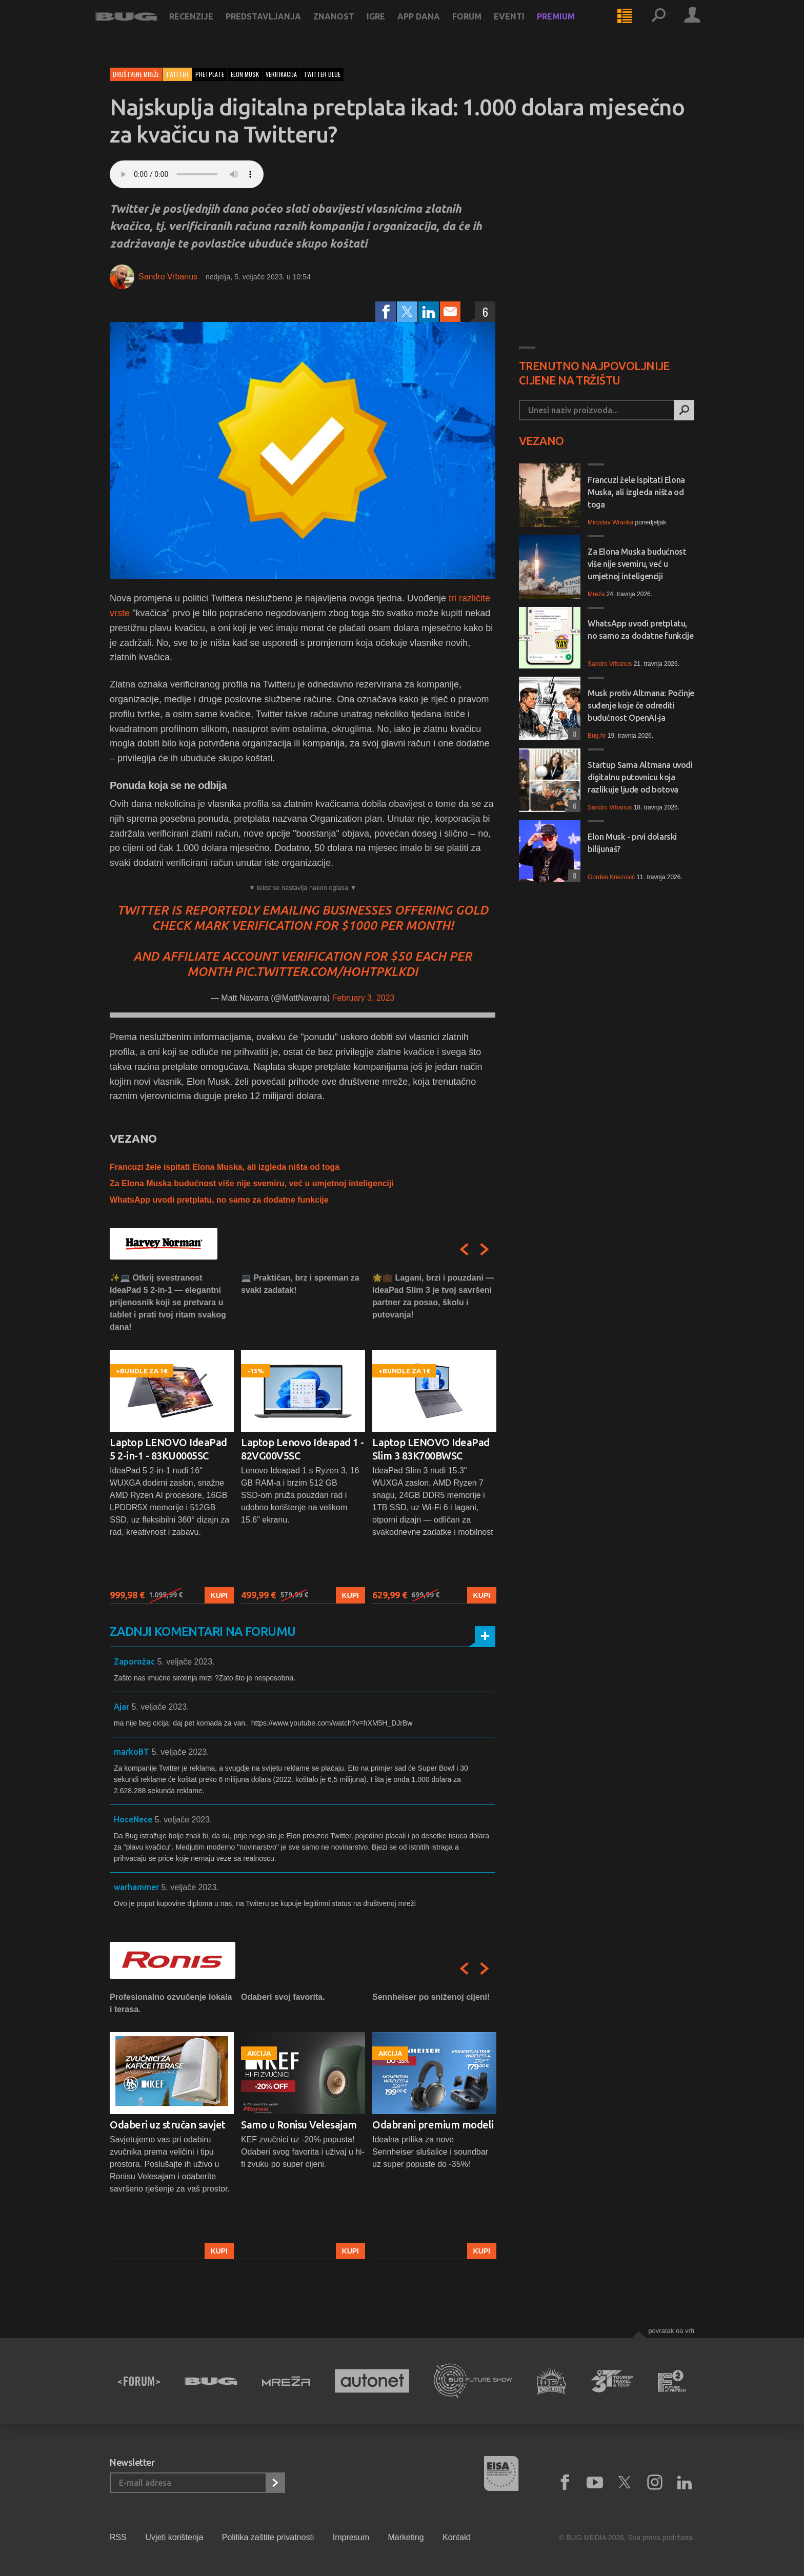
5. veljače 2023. (185, 1661)
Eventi (523, 26)
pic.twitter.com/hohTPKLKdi (326, 972)
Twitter (177, 74)
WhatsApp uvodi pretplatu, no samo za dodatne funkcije (219, 1199)
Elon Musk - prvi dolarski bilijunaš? (632, 843)
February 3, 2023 (363, 997)
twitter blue (322, 74)
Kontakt (456, 2537)
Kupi (219, 1595)
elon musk (245, 74)
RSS (118, 2537)
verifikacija (281, 74)
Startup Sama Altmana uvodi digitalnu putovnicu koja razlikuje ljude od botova (640, 777)
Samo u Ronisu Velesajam (299, 2125)
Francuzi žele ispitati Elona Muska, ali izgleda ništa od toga (224, 1167)
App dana (433, 26)
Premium (570, 26)
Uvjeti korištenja (174, 2537)
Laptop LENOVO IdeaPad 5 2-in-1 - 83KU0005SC (168, 1449)
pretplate (209, 74)
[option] (171, 1437)
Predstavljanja (277, 26)
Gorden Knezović (611, 877)
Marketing (406, 2537)
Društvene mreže (136, 74)
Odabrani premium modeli (433, 2125)
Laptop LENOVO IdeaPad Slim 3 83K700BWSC (431, 1449)
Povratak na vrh (671, 2331)
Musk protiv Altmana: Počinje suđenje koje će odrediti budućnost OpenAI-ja (641, 705)
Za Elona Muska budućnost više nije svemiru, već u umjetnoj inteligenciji (252, 1183)
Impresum (351, 2537)
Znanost (348, 26)
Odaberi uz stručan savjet (168, 2125)
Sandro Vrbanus (167, 276)
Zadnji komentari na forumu (202, 1631)
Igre (390, 26)
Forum (481, 26)
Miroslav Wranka (610, 522)
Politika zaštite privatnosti (268, 2537)
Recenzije (206, 26)
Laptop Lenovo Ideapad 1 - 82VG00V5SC (302, 1449)
